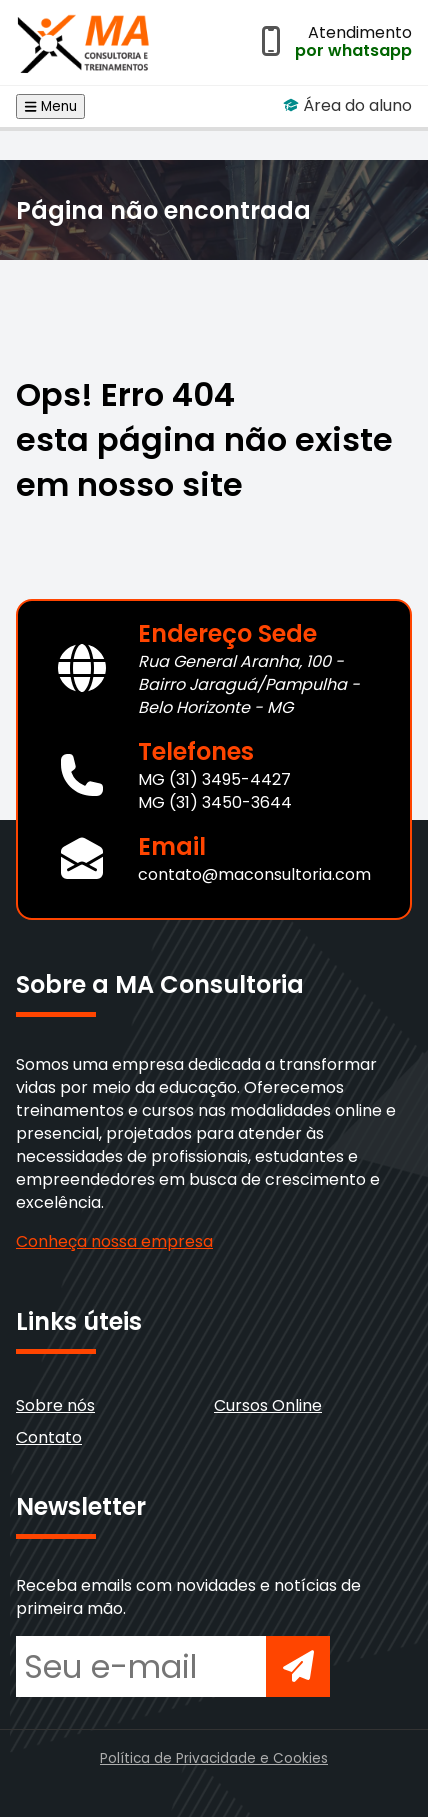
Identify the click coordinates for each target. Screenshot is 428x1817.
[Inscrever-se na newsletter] (298, 1666)
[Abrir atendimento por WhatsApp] (271, 43)
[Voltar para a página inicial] (83, 38)
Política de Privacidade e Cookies (214, 1758)
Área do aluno (347, 105)
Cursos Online (268, 1405)
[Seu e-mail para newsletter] (141, 1666)
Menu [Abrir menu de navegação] (50, 106)
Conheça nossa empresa (114, 1241)
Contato (49, 1437)
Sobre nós (55, 1405)
